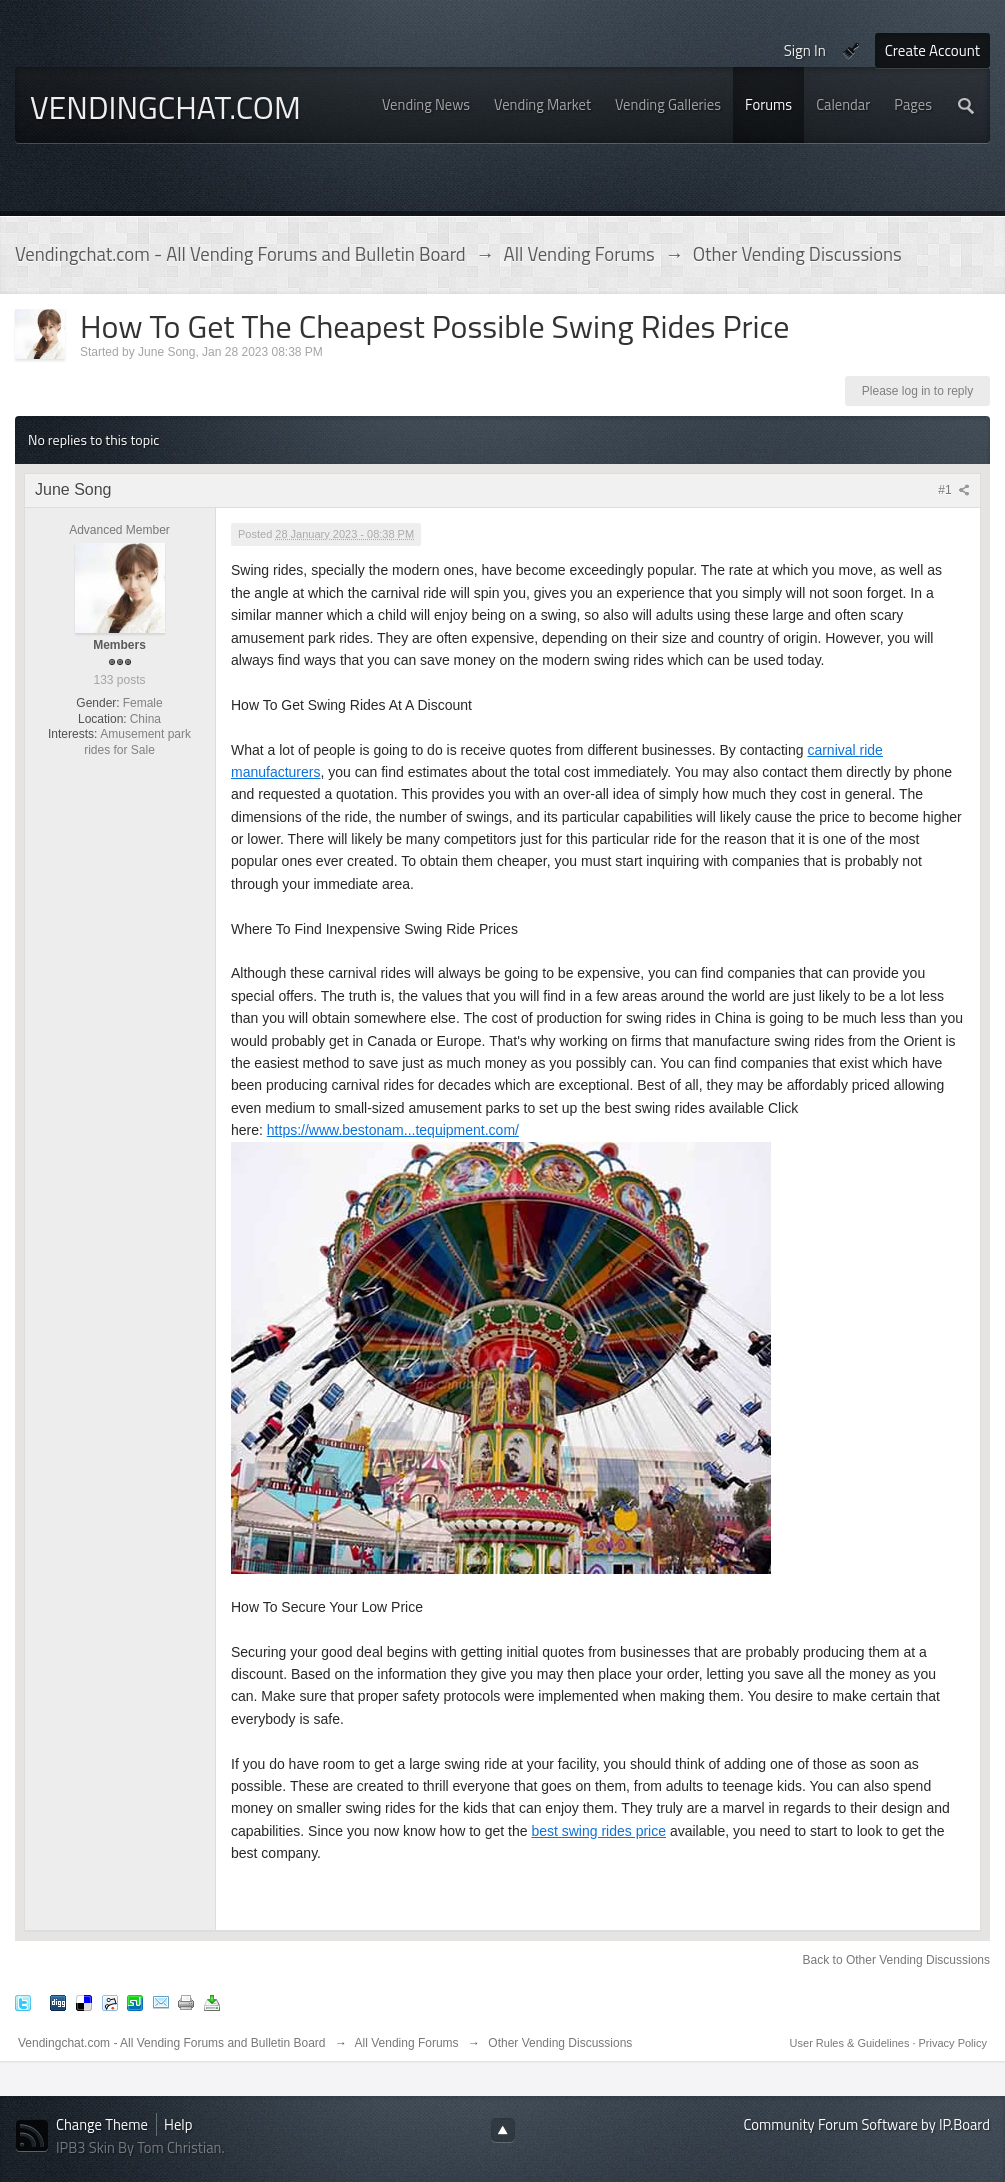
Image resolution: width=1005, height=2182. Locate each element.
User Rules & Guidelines (851, 2043)
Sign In (805, 50)
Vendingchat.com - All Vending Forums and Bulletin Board (172, 2043)
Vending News (426, 104)
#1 (954, 490)
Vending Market (542, 104)
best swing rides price (598, 1831)
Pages (913, 104)
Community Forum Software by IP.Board (867, 2124)
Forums (768, 104)
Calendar (843, 104)
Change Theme (102, 2124)
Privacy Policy (953, 2043)
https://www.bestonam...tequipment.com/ (393, 1130)
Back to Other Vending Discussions (896, 1960)
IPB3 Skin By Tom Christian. (140, 2147)
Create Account (932, 50)
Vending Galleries (668, 104)
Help (178, 2124)
